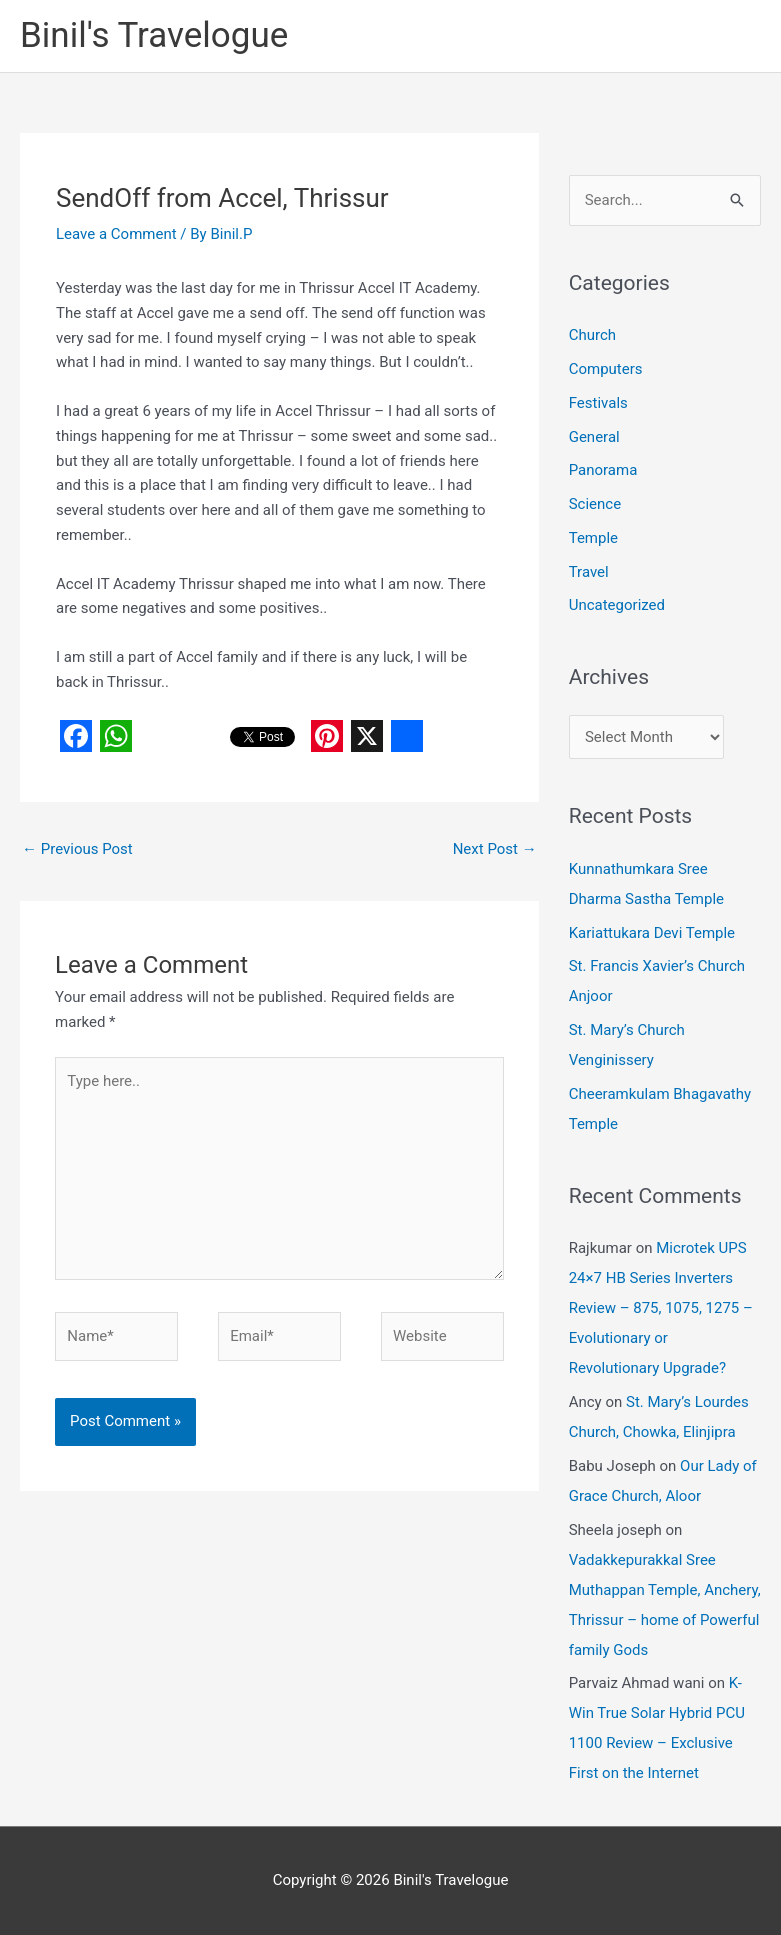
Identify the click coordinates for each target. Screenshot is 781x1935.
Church (592, 335)
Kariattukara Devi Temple (652, 933)
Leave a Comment (116, 234)
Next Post (495, 849)
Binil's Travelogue (154, 35)
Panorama (603, 470)
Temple (593, 538)
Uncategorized (617, 605)
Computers (606, 369)
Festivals (598, 403)
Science (595, 504)
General (594, 437)
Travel (589, 572)
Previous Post (77, 849)
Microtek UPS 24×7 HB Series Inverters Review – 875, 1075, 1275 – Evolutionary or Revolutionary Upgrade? (661, 1308)
